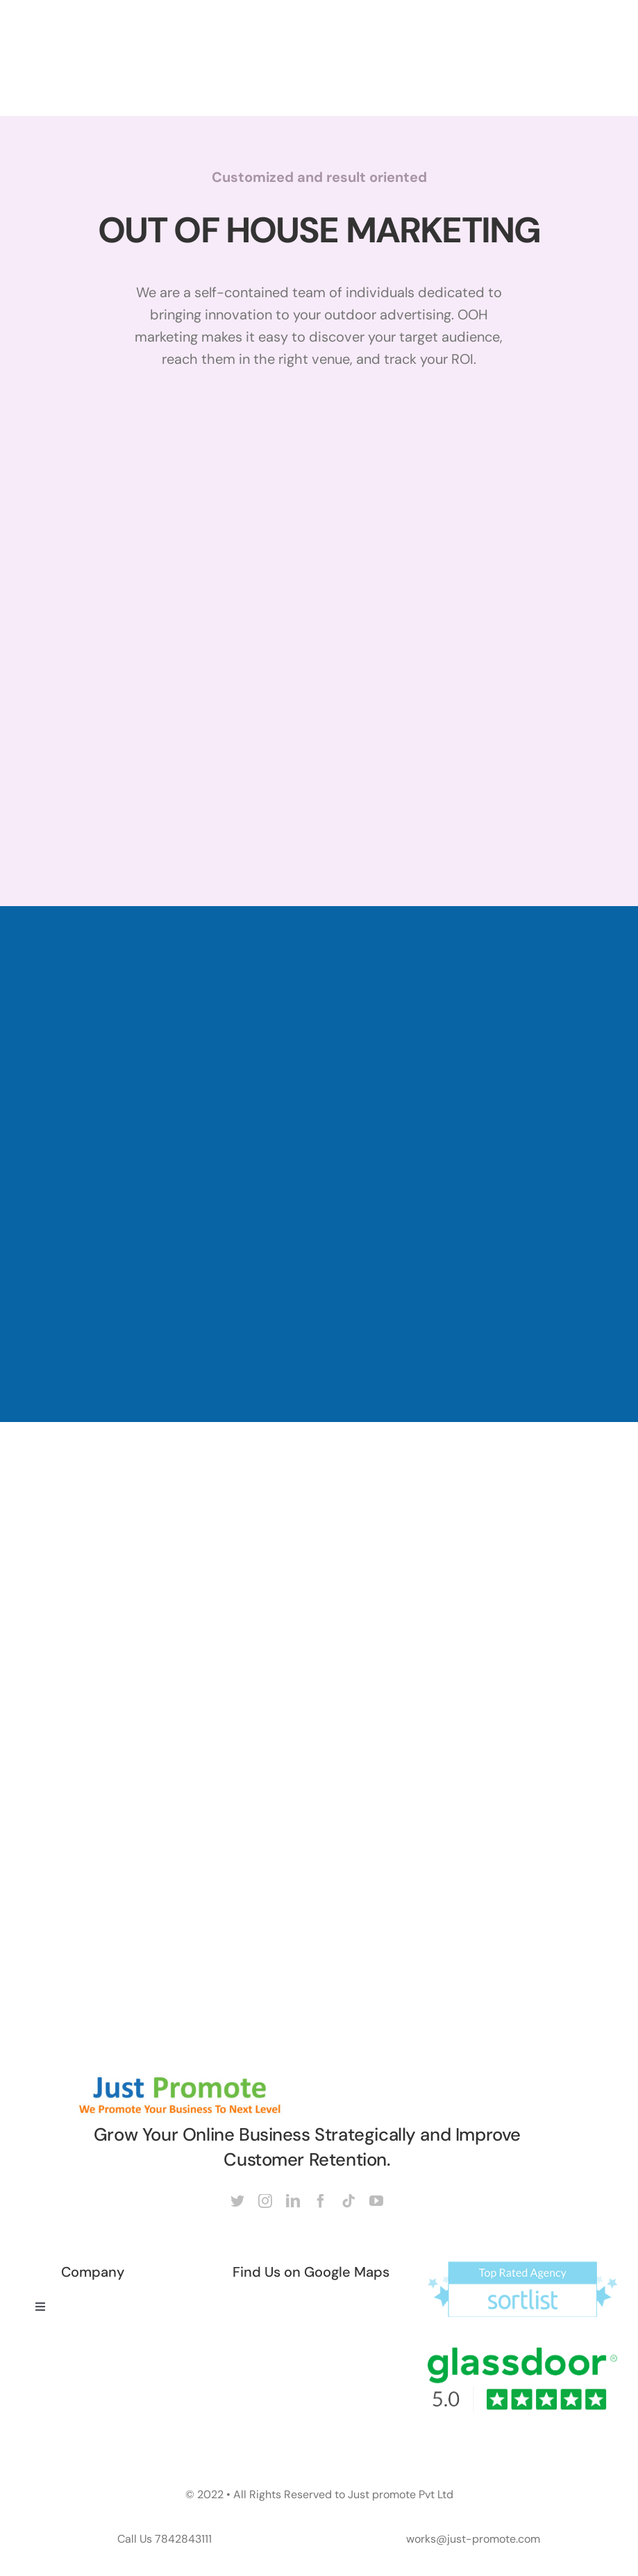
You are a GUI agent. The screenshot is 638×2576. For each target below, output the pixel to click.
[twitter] (237, 2201)
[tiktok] (348, 2201)
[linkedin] (293, 2201)
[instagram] (265, 2201)
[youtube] (376, 2201)
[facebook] (321, 2201)
